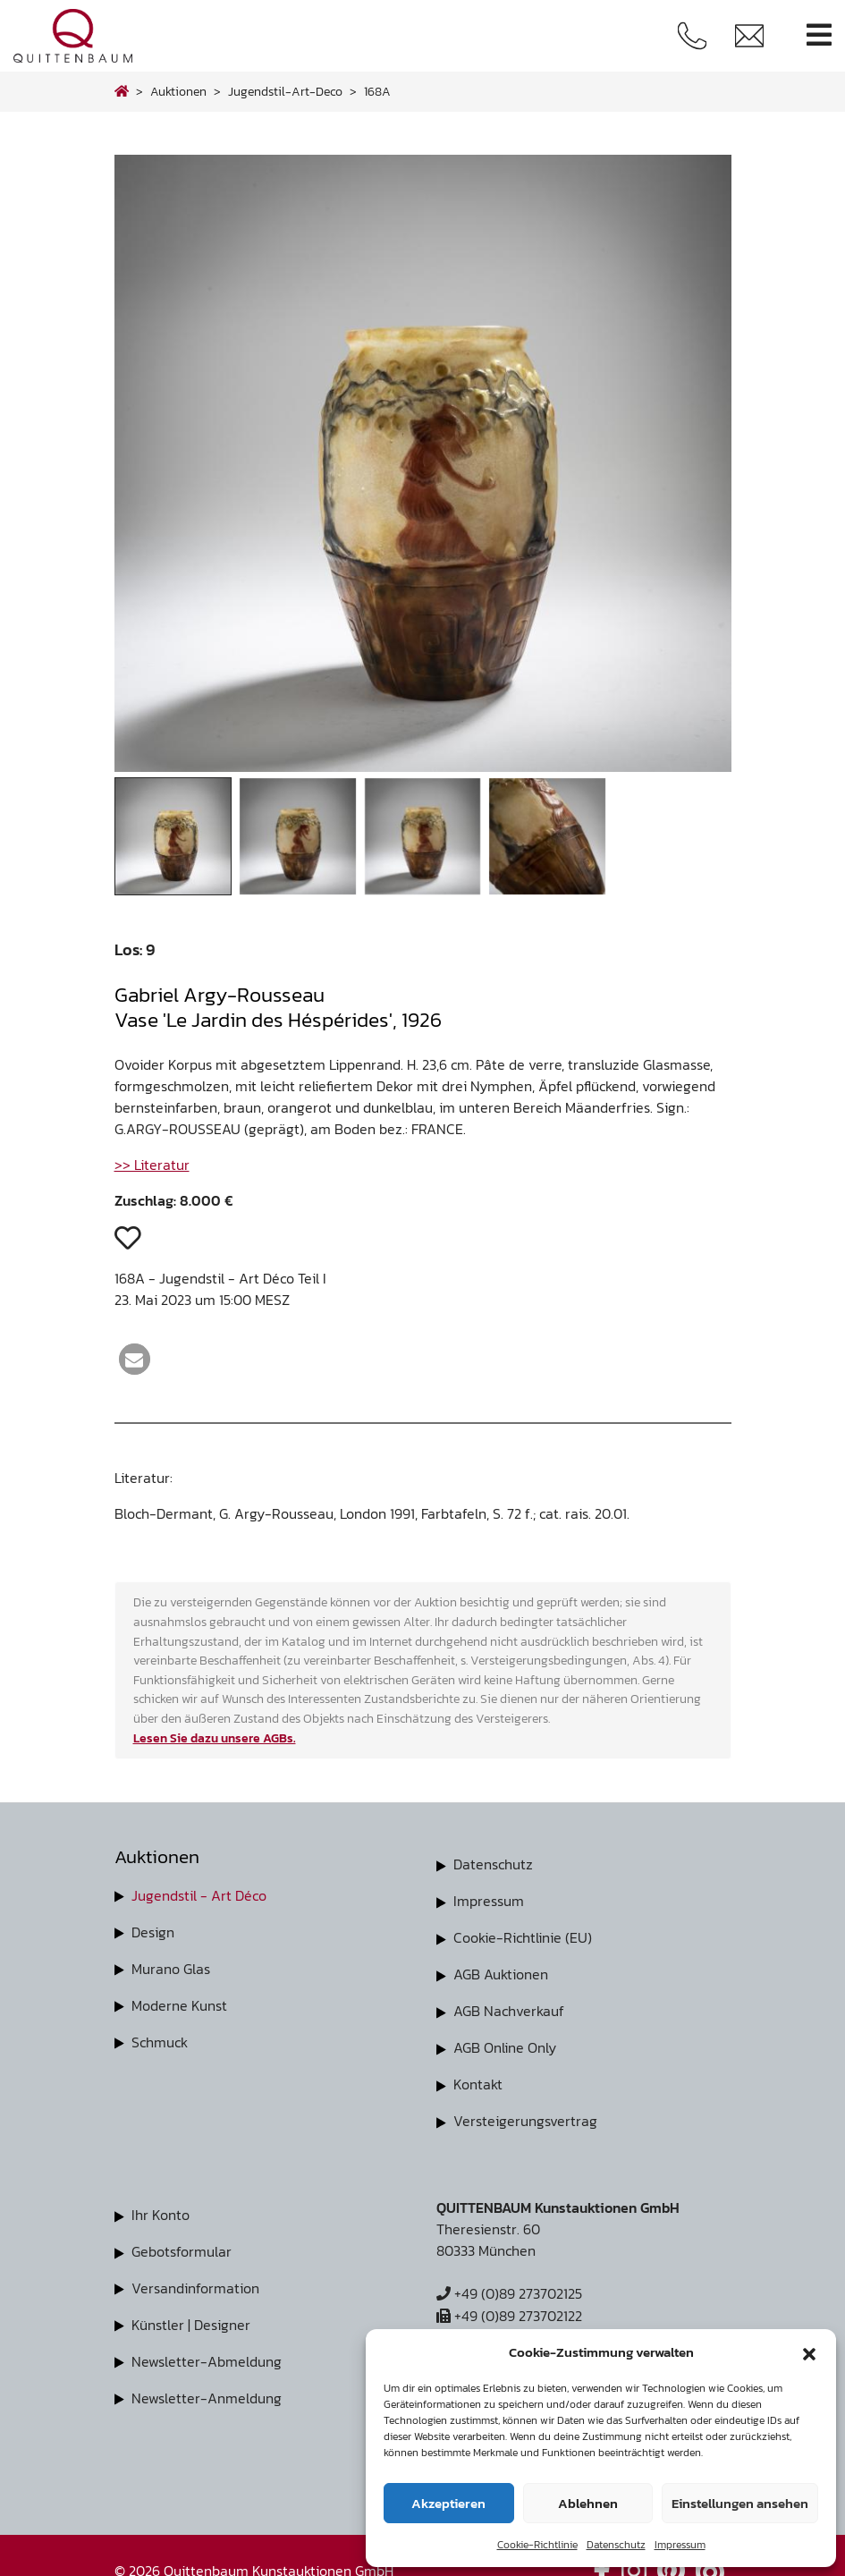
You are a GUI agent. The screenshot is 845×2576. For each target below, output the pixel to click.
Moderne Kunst (179, 2002)
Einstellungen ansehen (740, 2503)
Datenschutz (616, 2545)
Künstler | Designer (190, 2315)
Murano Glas (170, 1967)
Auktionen (178, 91)
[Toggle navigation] (819, 35)
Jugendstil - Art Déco (198, 1895)
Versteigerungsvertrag (525, 2114)
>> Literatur (152, 1164)
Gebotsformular (181, 2243)
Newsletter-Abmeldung (206, 2350)
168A (377, 91)
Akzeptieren (448, 2503)
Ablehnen (588, 2503)
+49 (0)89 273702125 (509, 2286)
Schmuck (159, 2038)
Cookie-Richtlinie (537, 2545)
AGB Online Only (504, 2043)
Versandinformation (195, 2279)
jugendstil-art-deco (285, 91)
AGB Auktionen (500, 1971)
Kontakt (478, 2078)
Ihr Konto (160, 2207)
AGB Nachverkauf (508, 2007)
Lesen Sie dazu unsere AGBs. (214, 1738)
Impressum (680, 2545)
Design (152, 1931)
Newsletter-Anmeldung (206, 2386)
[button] (809, 2352)
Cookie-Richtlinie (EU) (522, 1935)
